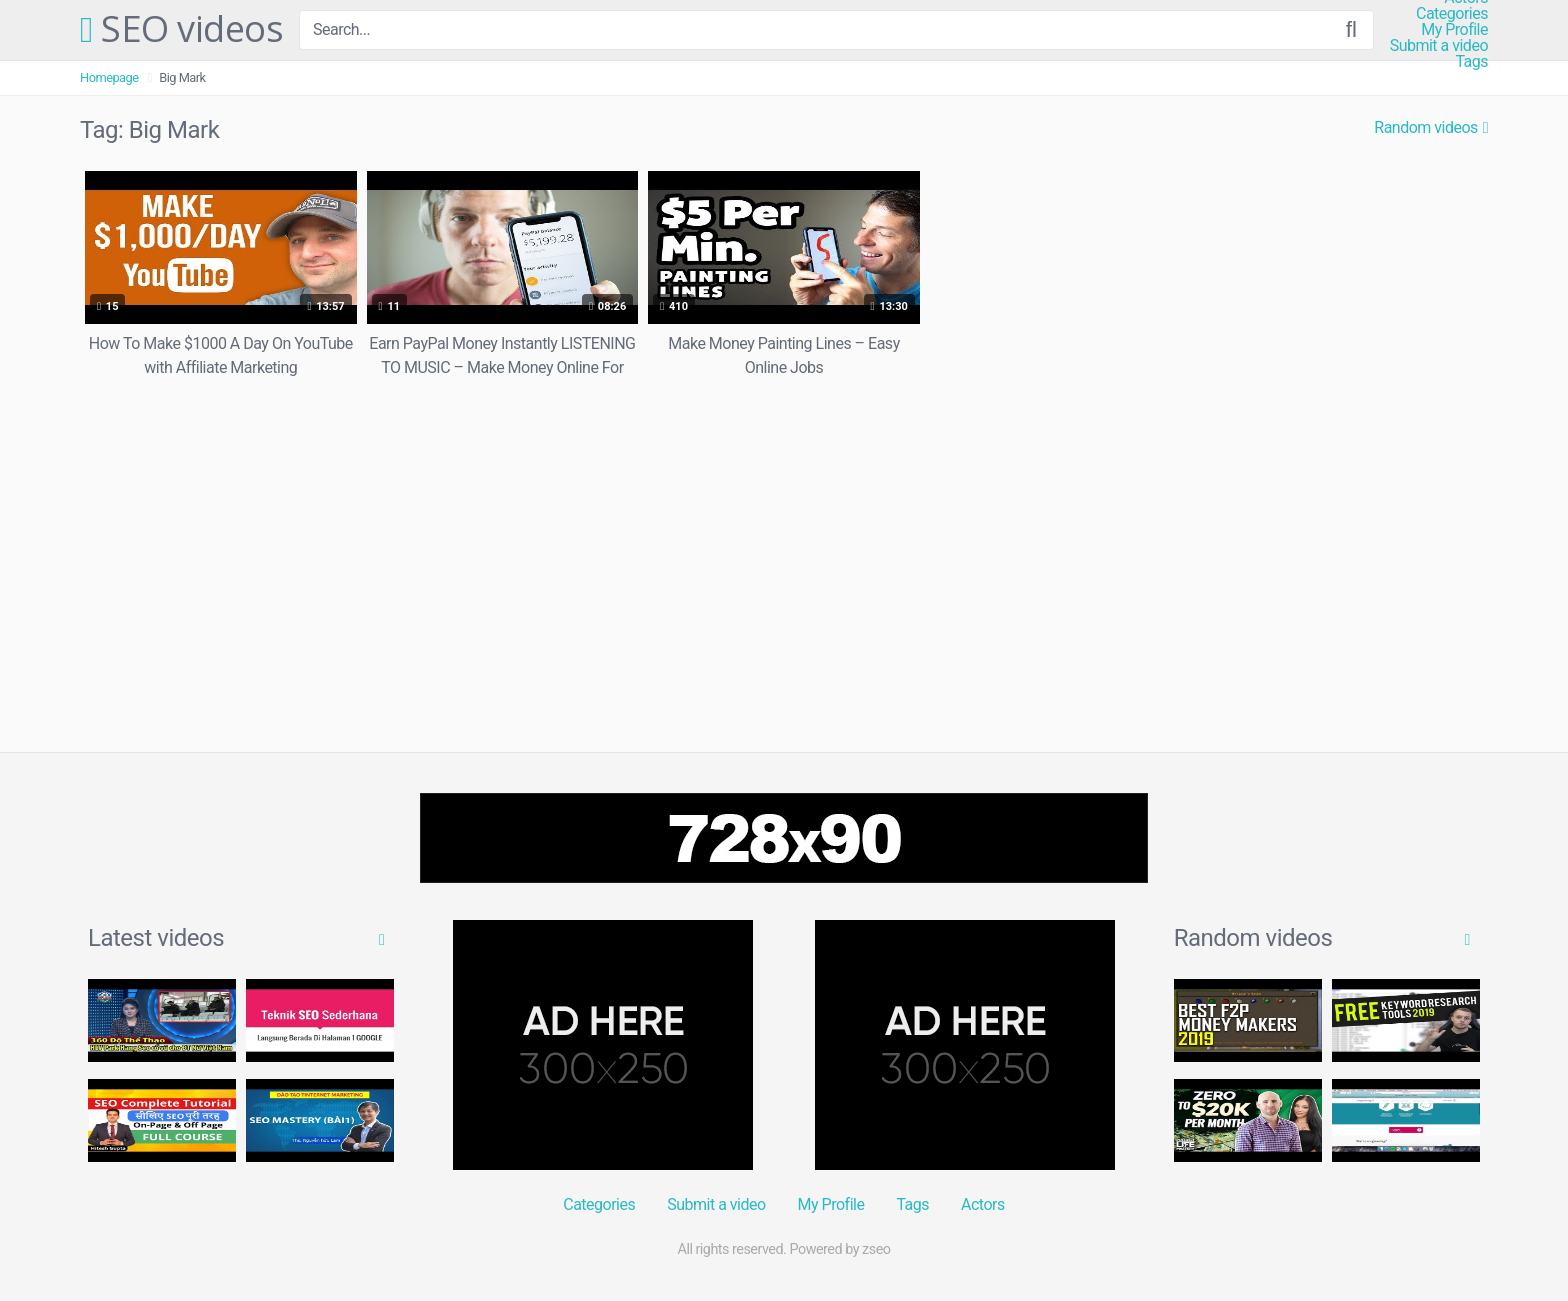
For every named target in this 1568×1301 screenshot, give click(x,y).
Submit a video (1439, 46)
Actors (983, 1204)
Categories (1452, 14)
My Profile (1454, 30)
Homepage (109, 77)
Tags (1471, 62)
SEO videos (181, 30)
